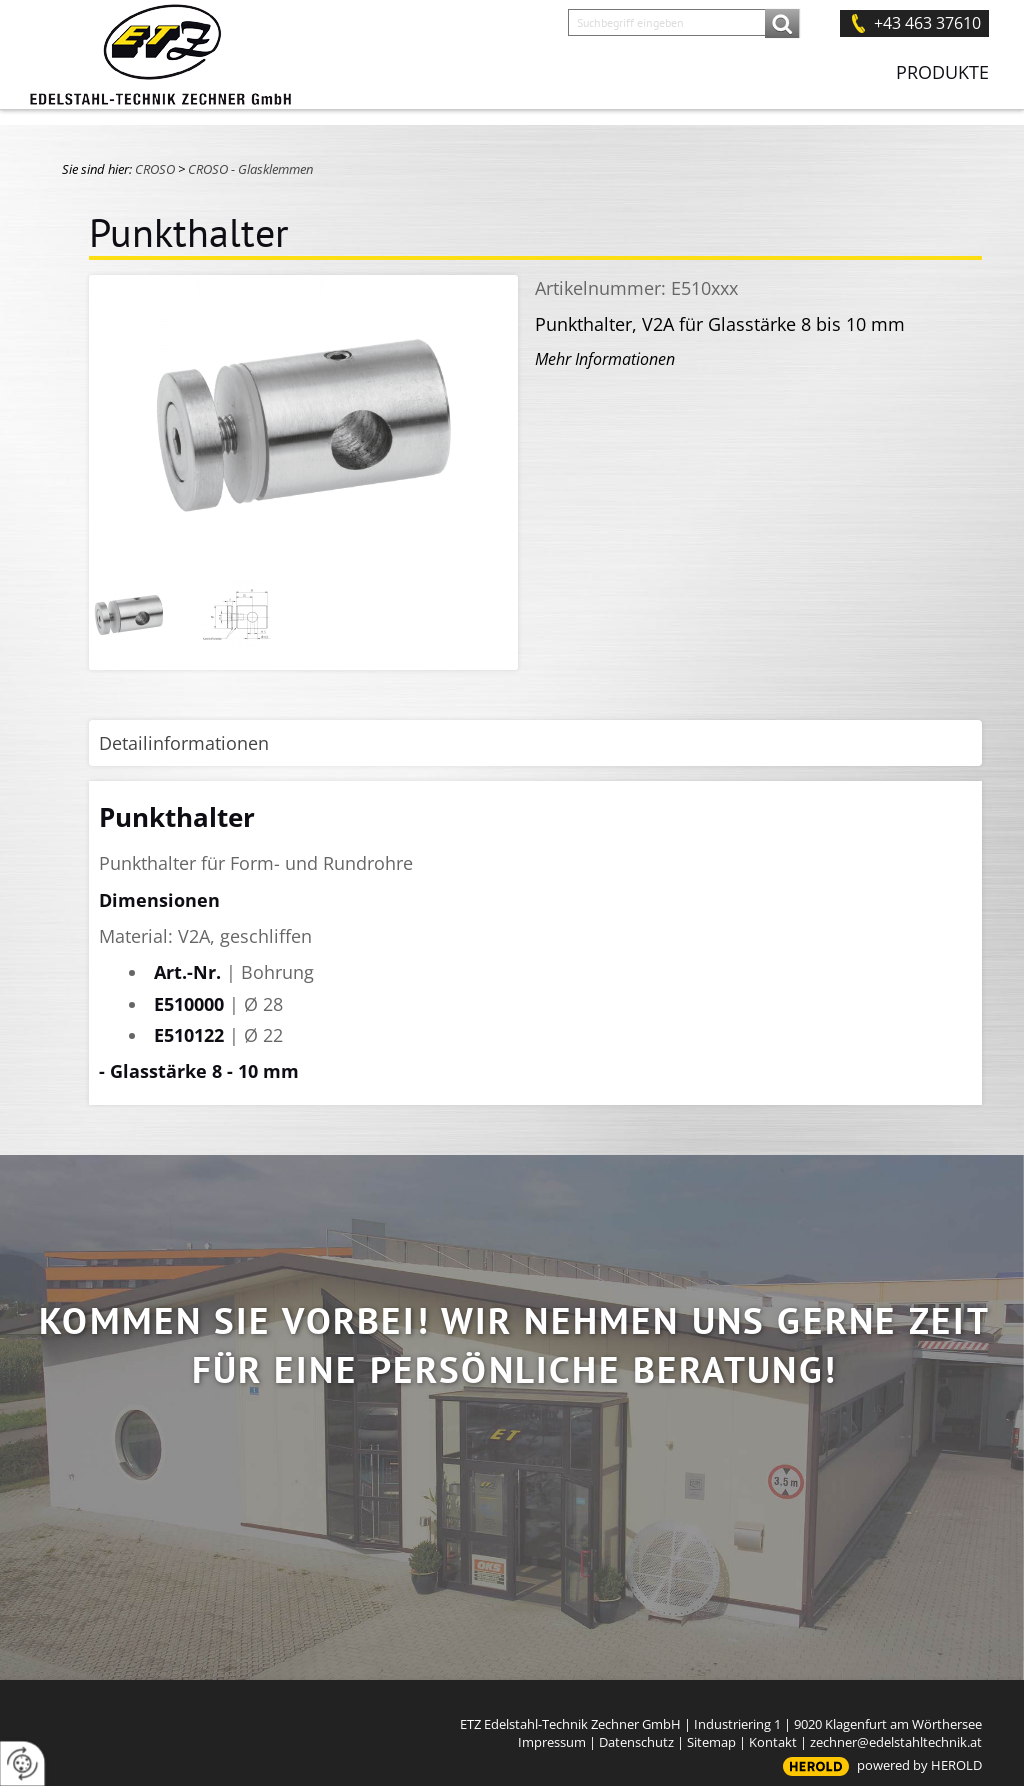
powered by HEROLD (919, 1765)
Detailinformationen (184, 743)
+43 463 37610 (927, 23)
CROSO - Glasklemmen (250, 169)
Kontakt (773, 1742)
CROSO (155, 169)
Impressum (552, 1742)
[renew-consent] (22, 1763)
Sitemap (711, 1742)
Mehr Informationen (605, 359)
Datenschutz (636, 1742)
